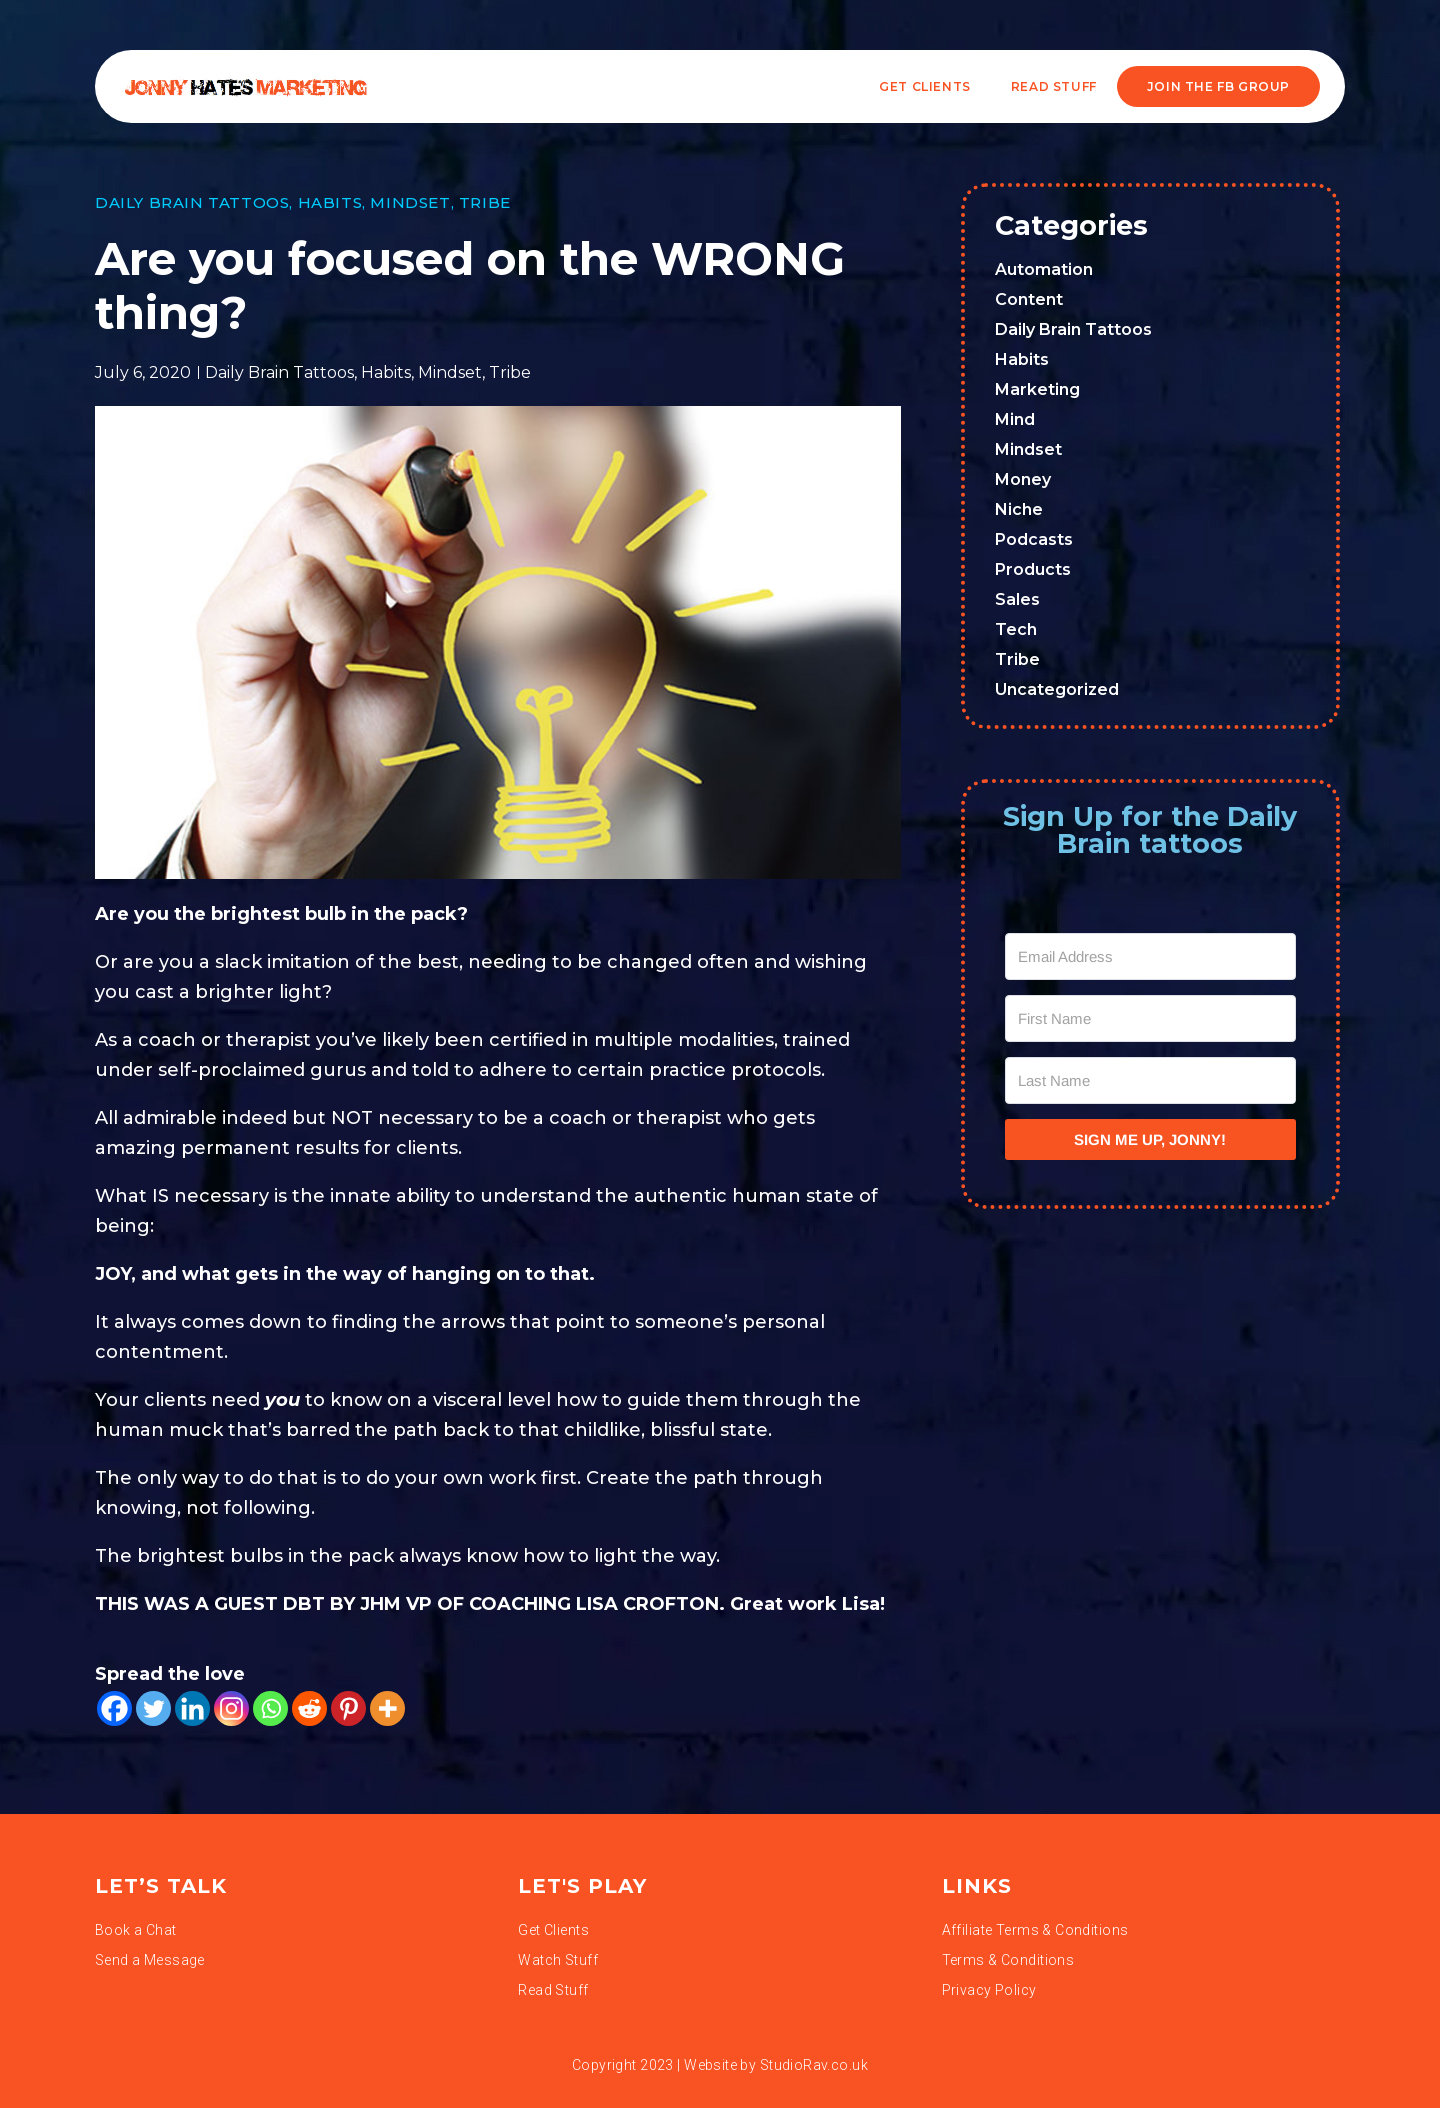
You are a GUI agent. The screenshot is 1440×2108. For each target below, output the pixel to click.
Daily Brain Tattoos (192, 202)
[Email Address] (1151, 956)
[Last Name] (1151, 1080)
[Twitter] (153, 1708)
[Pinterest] (348, 1708)
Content (1029, 299)
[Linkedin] (192, 1708)
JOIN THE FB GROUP (1218, 86)
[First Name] (1151, 1018)
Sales (1017, 599)
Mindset (410, 202)
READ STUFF (1054, 86)
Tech (1016, 629)
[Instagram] (231, 1708)
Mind (1015, 419)
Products (1033, 569)
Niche (1019, 509)
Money (1023, 479)
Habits (330, 202)
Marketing (1037, 389)
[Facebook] (114, 1708)
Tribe (485, 202)
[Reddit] (309, 1708)
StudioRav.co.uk (814, 2065)
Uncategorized (1057, 689)
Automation (1044, 269)
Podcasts (1034, 539)
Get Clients (925, 86)
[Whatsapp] (270, 1708)
